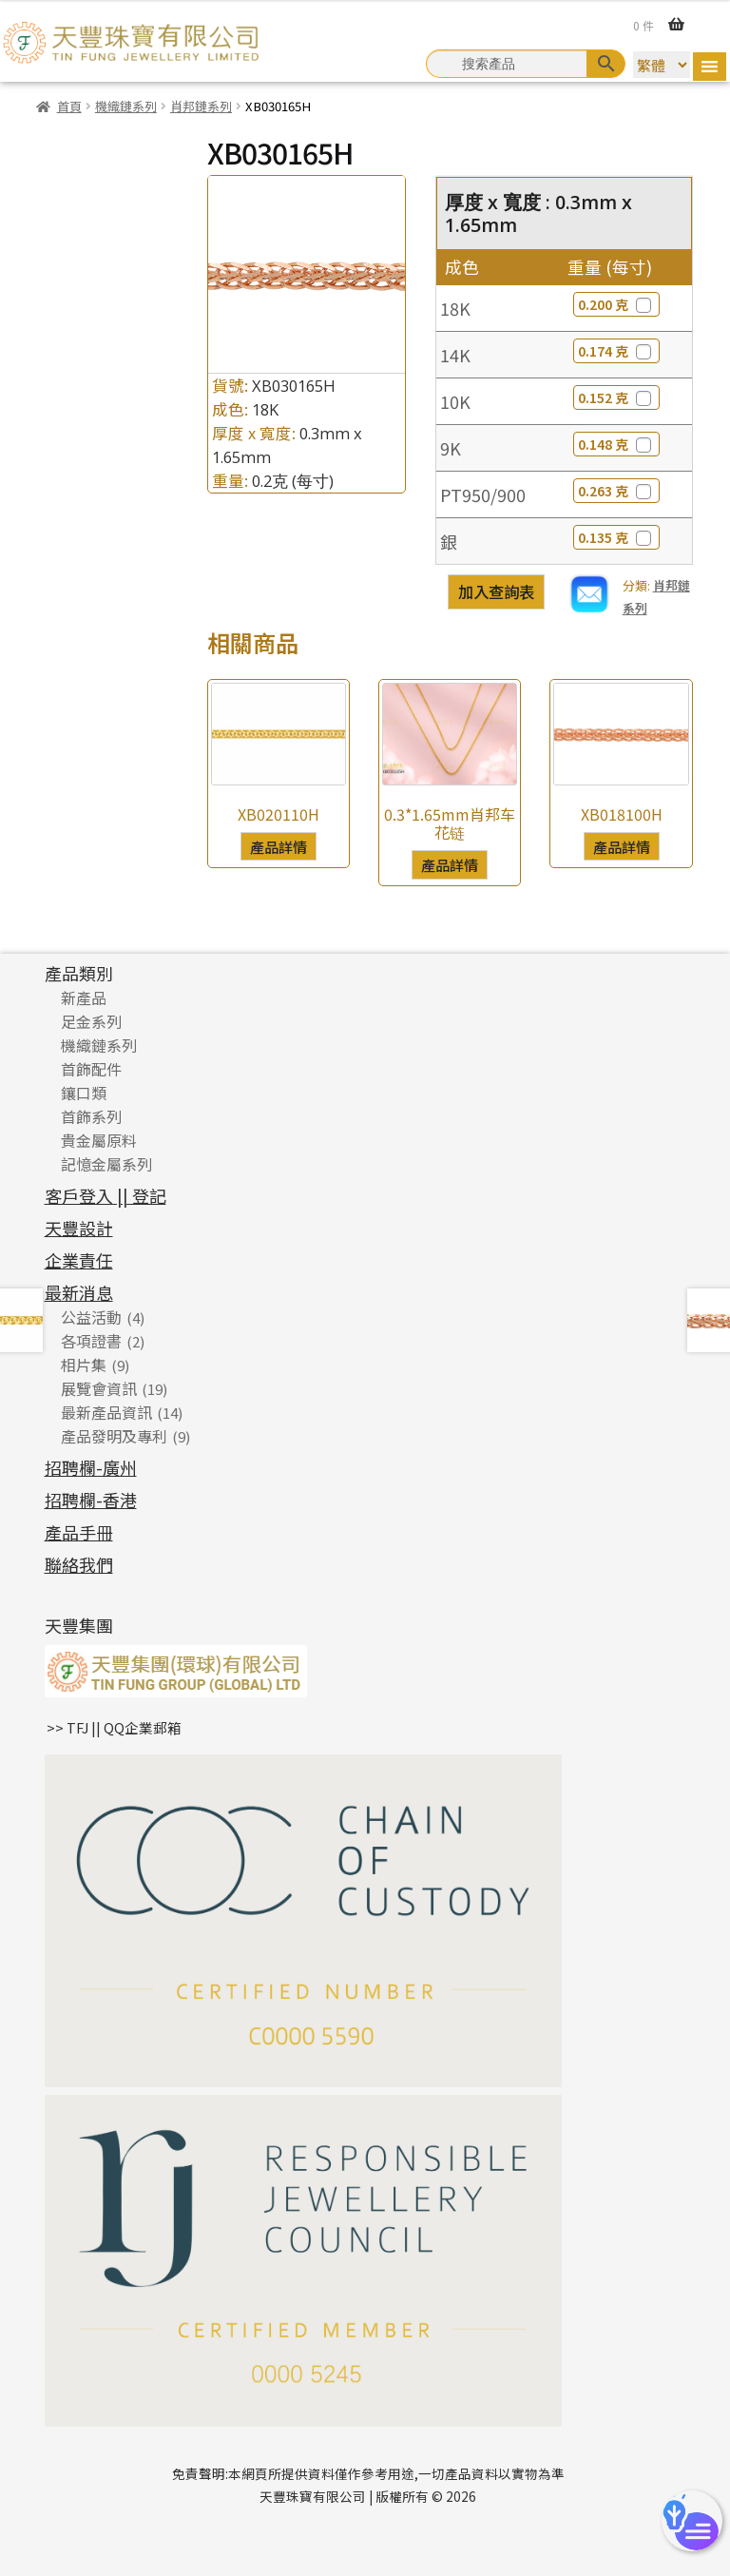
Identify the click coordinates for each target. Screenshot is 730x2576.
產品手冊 (79, 1532)
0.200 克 (616, 304)
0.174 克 (616, 350)
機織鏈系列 (126, 106)
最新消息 (79, 1292)
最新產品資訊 (106, 1412)
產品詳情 (278, 846)
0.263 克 (616, 490)
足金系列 (91, 1021)
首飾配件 (91, 1068)
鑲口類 (83, 1092)
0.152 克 (616, 397)
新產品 (83, 997)
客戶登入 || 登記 (105, 1195)
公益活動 (91, 1317)
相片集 (83, 1364)
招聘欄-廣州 (91, 1467)
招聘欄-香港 (91, 1499)
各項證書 (91, 1340)
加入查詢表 (496, 591)
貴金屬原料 (99, 1140)
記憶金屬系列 (106, 1163)
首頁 (69, 106)
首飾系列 (91, 1116)
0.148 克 (616, 444)
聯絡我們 (79, 1564)
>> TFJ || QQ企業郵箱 (114, 1727)
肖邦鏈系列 (201, 106)
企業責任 (79, 1260)
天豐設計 (79, 1227)
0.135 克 (616, 537)
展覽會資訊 (99, 1388)
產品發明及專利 (114, 1435)
